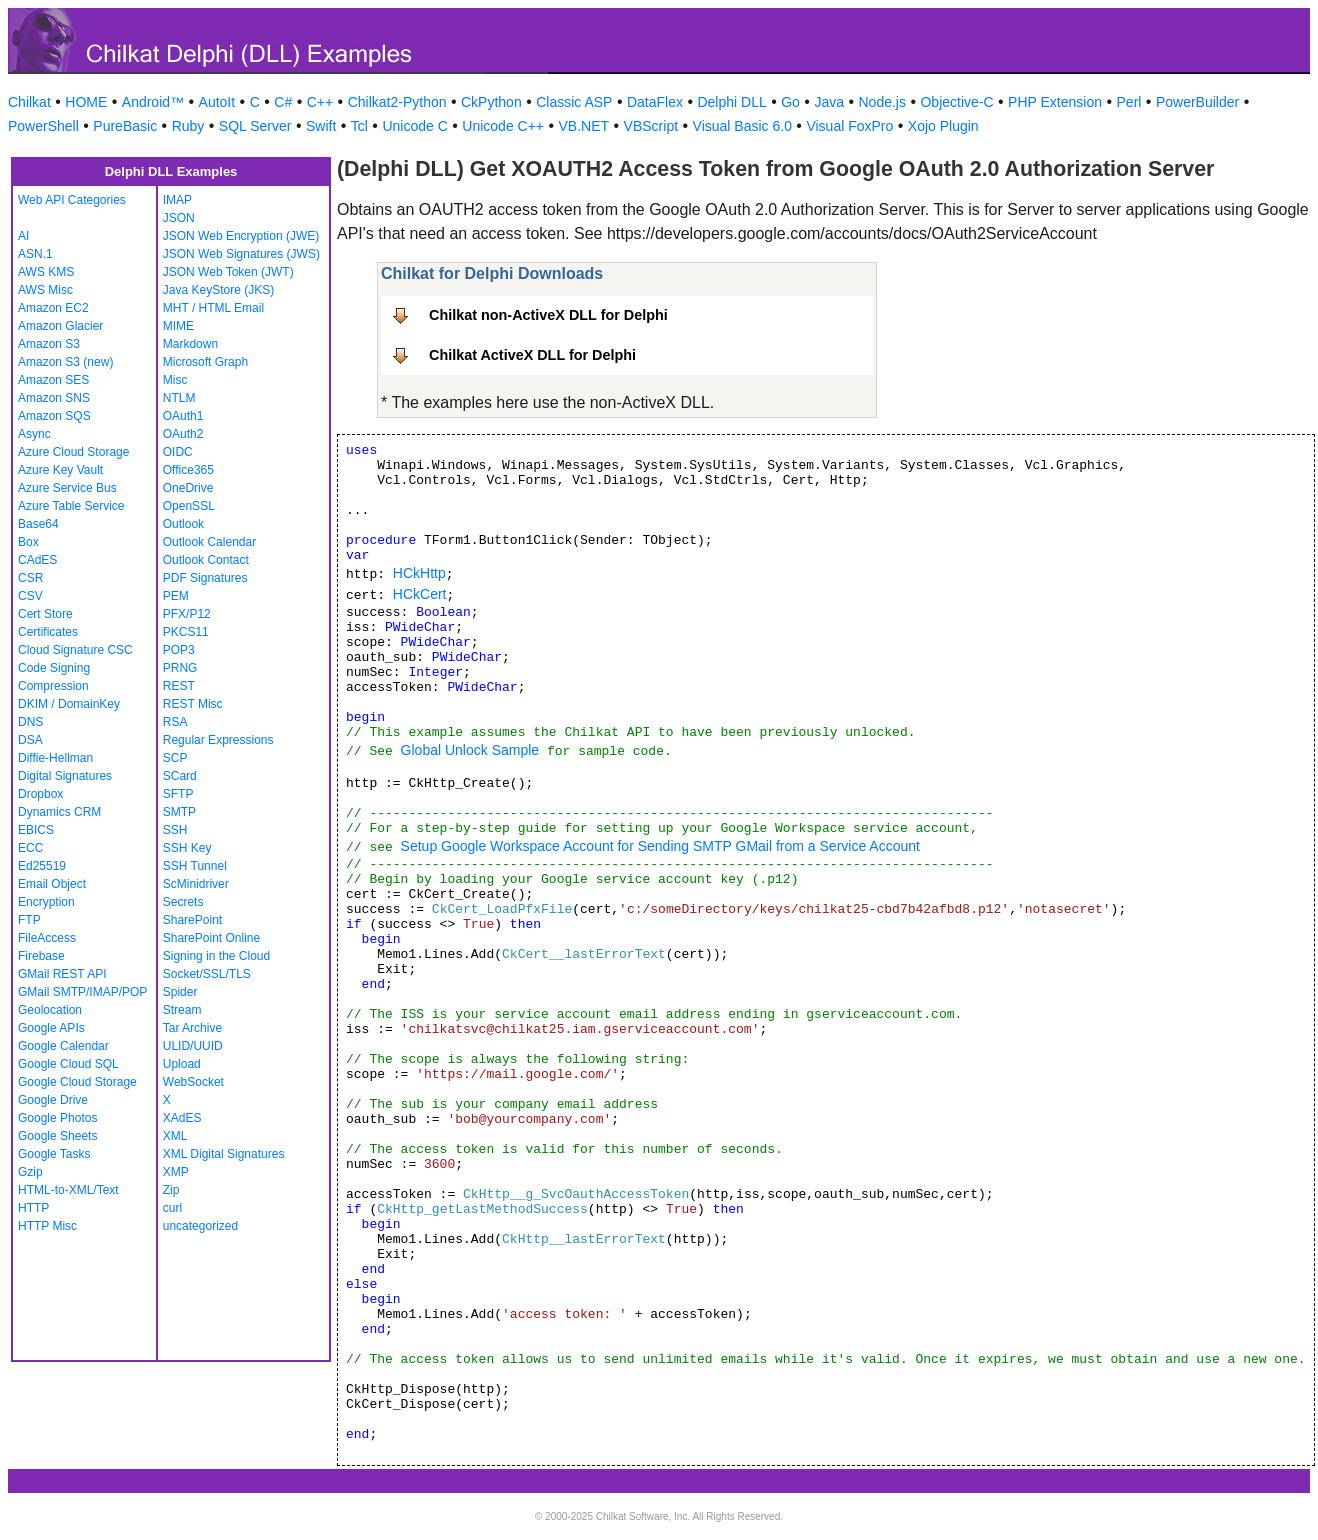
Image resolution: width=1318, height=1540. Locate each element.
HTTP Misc (47, 1226)
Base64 (38, 524)
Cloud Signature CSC (75, 650)
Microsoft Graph (205, 362)
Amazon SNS (54, 398)
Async (34, 434)
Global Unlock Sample (470, 750)
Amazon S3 (49, 344)
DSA (30, 740)
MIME (178, 326)
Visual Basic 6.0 (742, 126)
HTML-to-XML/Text (68, 1190)
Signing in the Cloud (216, 956)
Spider (180, 992)
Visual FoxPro (849, 126)
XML (175, 1136)
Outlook (183, 524)
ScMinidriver (196, 884)
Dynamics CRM (59, 812)
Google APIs (51, 1028)
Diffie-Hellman (55, 758)
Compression (53, 686)
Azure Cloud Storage (73, 452)
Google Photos (57, 1118)
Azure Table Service (71, 506)
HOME (86, 102)
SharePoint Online (211, 938)
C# (283, 102)
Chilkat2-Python (397, 102)
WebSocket (193, 1082)
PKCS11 (186, 632)
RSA (175, 722)
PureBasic (125, 126)
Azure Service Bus (67, 488)
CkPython (491, 102)
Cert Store (45, 614)
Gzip (30, 1172)
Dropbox (40, 794)
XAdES (182, 1118)
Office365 (188, 470)
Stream (182, 1010)
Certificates (48, 632)
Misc (175, 380)
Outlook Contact (206, 560)
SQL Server (255, 126)
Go (790, 102)
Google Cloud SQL (68, 1064)
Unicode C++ (503, 126)
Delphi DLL (731, 102)
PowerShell (43, 126)
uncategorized (200, 1226)
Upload (182, 1064)
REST (179, 686)
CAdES (37, 560)
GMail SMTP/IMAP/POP (82, 992)
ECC (30, 848)
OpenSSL (189, 506)
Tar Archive (192, 1028)
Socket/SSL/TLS (207, 974)
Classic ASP (574, 102)
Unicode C (414, 126)
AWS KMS (46, 272)
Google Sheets (57, 1136)
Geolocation (50, 1010)
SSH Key (187, 848)
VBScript (651, 126)
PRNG (180, 668)
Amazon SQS (54, 416)
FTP (29, 920)
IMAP (177, 200)
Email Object (52, 884)
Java (829, 102)
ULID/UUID (193, 1046)
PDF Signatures (205, 578)
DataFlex (655, 102)
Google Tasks (54, 1154)
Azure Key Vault (60, 470)
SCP (175, 758)
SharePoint (192, 920)
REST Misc (193, 704)
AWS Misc (45, 290)
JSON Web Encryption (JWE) (241, 236)
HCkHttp (419, 573)
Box (28, 542)
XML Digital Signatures (224, 1154)
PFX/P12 (187, 614)
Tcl (359, 126)
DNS (30, 722)
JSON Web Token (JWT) (228, 272)
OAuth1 (183, 416)
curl (172, 1208)
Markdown (190, 344)
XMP (176, 1172)
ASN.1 (35, 254)
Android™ (153, 102)
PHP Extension (1055, 102)
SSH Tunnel (195, 866)
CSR (30, 578)
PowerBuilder (1197, 102)
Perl (1129, 102)
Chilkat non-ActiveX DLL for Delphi (548, 315)
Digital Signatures (65, 776)
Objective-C (956, 102)
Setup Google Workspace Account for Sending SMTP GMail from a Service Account (660, 846)
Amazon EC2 (53, 308)
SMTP (179, 812)
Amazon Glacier (60, 326)
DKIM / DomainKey (69, 704)
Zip (171, 1190)
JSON (179, 218)
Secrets (183, 902)
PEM (176, 596)
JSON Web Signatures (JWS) (241, 254)
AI (23, 236)
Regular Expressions (218, 740)
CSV (30, 596)
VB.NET (584, 126)
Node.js (882, 102)
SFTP (178, 794)
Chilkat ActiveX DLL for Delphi (532, 355)
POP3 (179, 650)
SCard (180, 776)
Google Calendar (63, 1046)
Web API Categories (72, 200)
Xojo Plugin (943, 126)
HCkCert (420, 594)
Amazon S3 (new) (65, 362)
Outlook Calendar (209, 542)
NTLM (179, 398)
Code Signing (54, 668)
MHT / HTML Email (213, 308)
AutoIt (217, 102)
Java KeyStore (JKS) (218, 290)
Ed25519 (42, 866)
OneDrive (188, 488)
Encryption (46, 902)
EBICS (36, 830)
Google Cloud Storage (77, 1082)
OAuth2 (183, 434)
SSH (175, 830)
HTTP (33, 1208)
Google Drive (53, 1100)
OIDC (178, 452)
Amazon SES (53, 380)
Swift (321, 126)
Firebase (41, 956)
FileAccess (47, 938)
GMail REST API (62, 974)
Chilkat (29, 102)
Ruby (188, 126)
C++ (320, 102)
